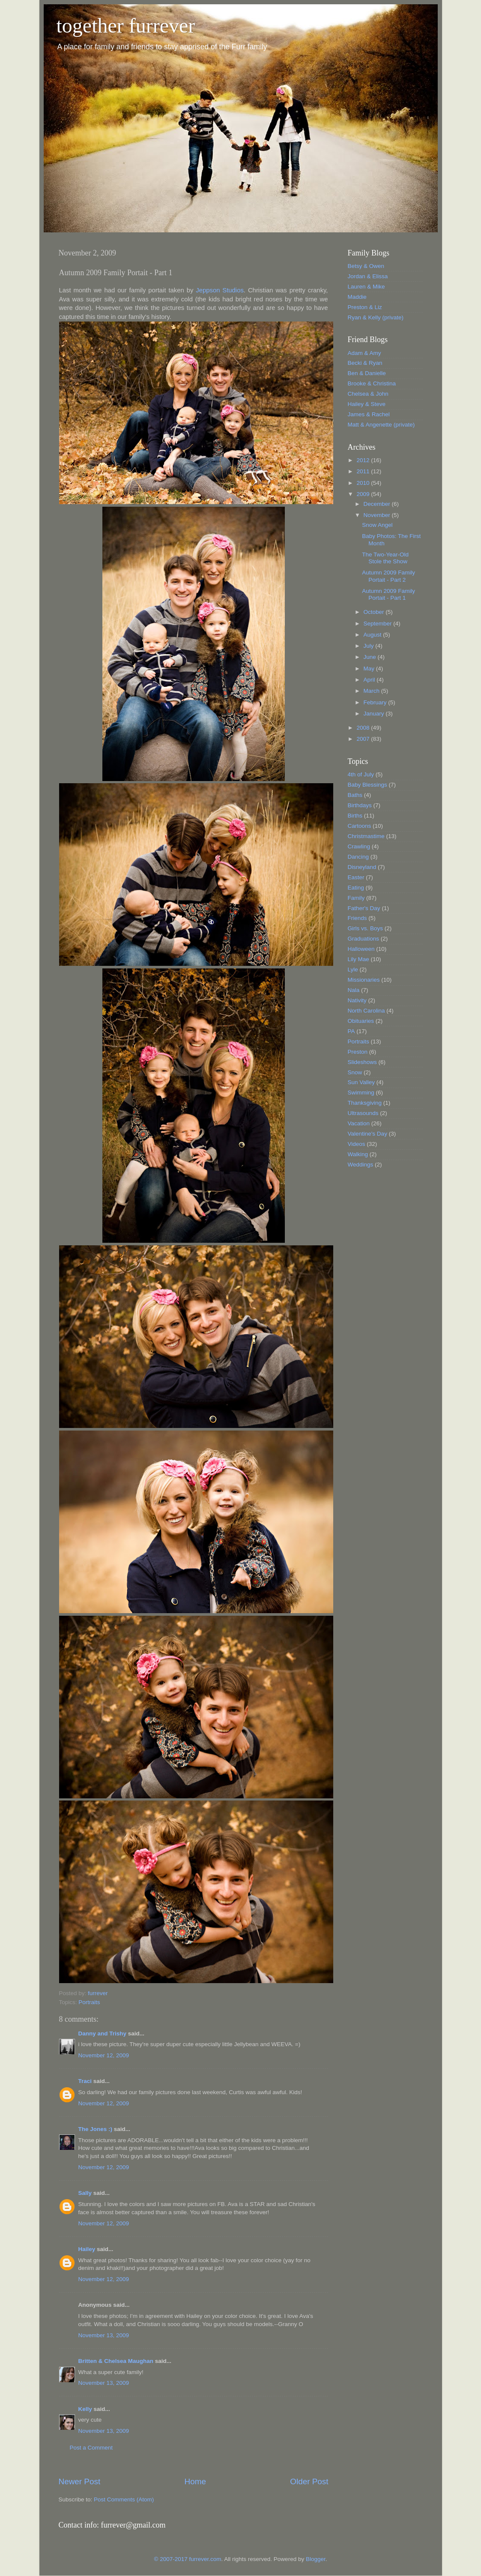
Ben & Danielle (367, 373)
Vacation (359, 1123)
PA (351, 1031)
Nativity (357, 1000)
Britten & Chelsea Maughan (116, 2361)
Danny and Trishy (102, 2033)
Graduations (363, 938)
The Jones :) (95, 2129)
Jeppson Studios (220, 290)
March (372, 691)
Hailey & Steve (367, 404)
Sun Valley (361, 1082)
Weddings (360, 1164)
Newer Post (80, 2481)
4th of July (361, 774)
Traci (85, 2081)
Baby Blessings (367, 785)
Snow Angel (377, 525)
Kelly (85, 2409)
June (371, 657)
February (376, 702)
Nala (354, 990)
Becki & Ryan (365, 363)
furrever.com (205, 2559)
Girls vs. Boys (365, 928)
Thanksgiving (365, 1103)
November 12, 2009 (103, 2055)
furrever (98, 1993)
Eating (356, 887)
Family (356, 898)
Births (355, 815)
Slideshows (362, 1062)
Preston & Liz (365, 307)
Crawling (359, 846)
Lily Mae (358, 959)
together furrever (126, 25)
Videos (356, 1144)
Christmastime (366, 836)
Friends (357, 918)
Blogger (316, 2559)
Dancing (358, 857)
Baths (355, 795)
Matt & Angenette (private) (381, 424)
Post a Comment (91, 2447)
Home (195, 2481)
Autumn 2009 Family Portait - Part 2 (388, 576)
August (373, 634)
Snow (355, 1072)
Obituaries (361, 1021)
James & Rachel (369, 414)
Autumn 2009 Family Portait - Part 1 (388, 594)
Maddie (357, 297)
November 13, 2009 (103, 2335)
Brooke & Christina (372, 383)
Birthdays (360, 805)
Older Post (309, 2481)
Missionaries (364, 980)
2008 (363, 727)
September (379, 623)
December (378, 504)
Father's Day (364, 908)
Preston (358, 1052)
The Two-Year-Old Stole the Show (385, 558)
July (370, 646)
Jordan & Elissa (368, 276)
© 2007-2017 (171, 2559)
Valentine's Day (367, 1133)
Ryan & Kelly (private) (376, 317)
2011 (363, 471)
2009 (363, 494)
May (370, 668)
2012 (363, 460)
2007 (363, 739)
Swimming (361, 1092)
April (370, 679)
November (378, 515)
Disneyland (362, 867)
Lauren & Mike (366, 286)
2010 (363, 483)
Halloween (361, 949)
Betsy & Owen (366, 266)
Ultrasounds (363, 1113)
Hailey (87, 2249)
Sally (85, 2193)
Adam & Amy (364, 353)
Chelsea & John (368, 394)
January (375, 713)
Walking (358, 1154)
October (375, 612)
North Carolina (366, 1010)
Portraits (89, 2002)
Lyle (353, 969)
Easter (356, 877)
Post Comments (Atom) (124, 2499)
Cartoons (359, 826)
